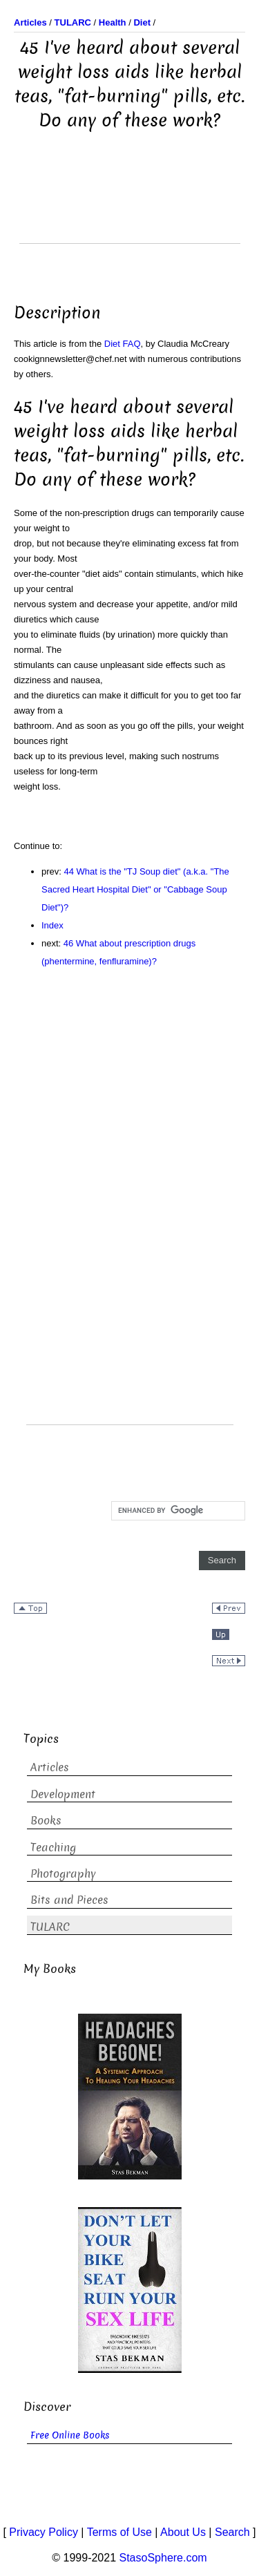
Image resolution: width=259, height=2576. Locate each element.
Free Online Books (70, 2435)
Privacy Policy (43, 2532)
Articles (49, 1767)
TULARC (50, 1927)
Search (232, 2532)
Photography (63, 1874)
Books (45, 1820)
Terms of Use (119, 2532)
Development (62, 1794)
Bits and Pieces (69, 1900)
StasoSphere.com (163, 2558)
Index (52, 925)
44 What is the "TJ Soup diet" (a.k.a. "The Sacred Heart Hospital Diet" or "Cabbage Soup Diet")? (135, 889)
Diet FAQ (122, 343)
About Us (183, 2532)
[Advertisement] (129, 208)
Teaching (53, 1847)
